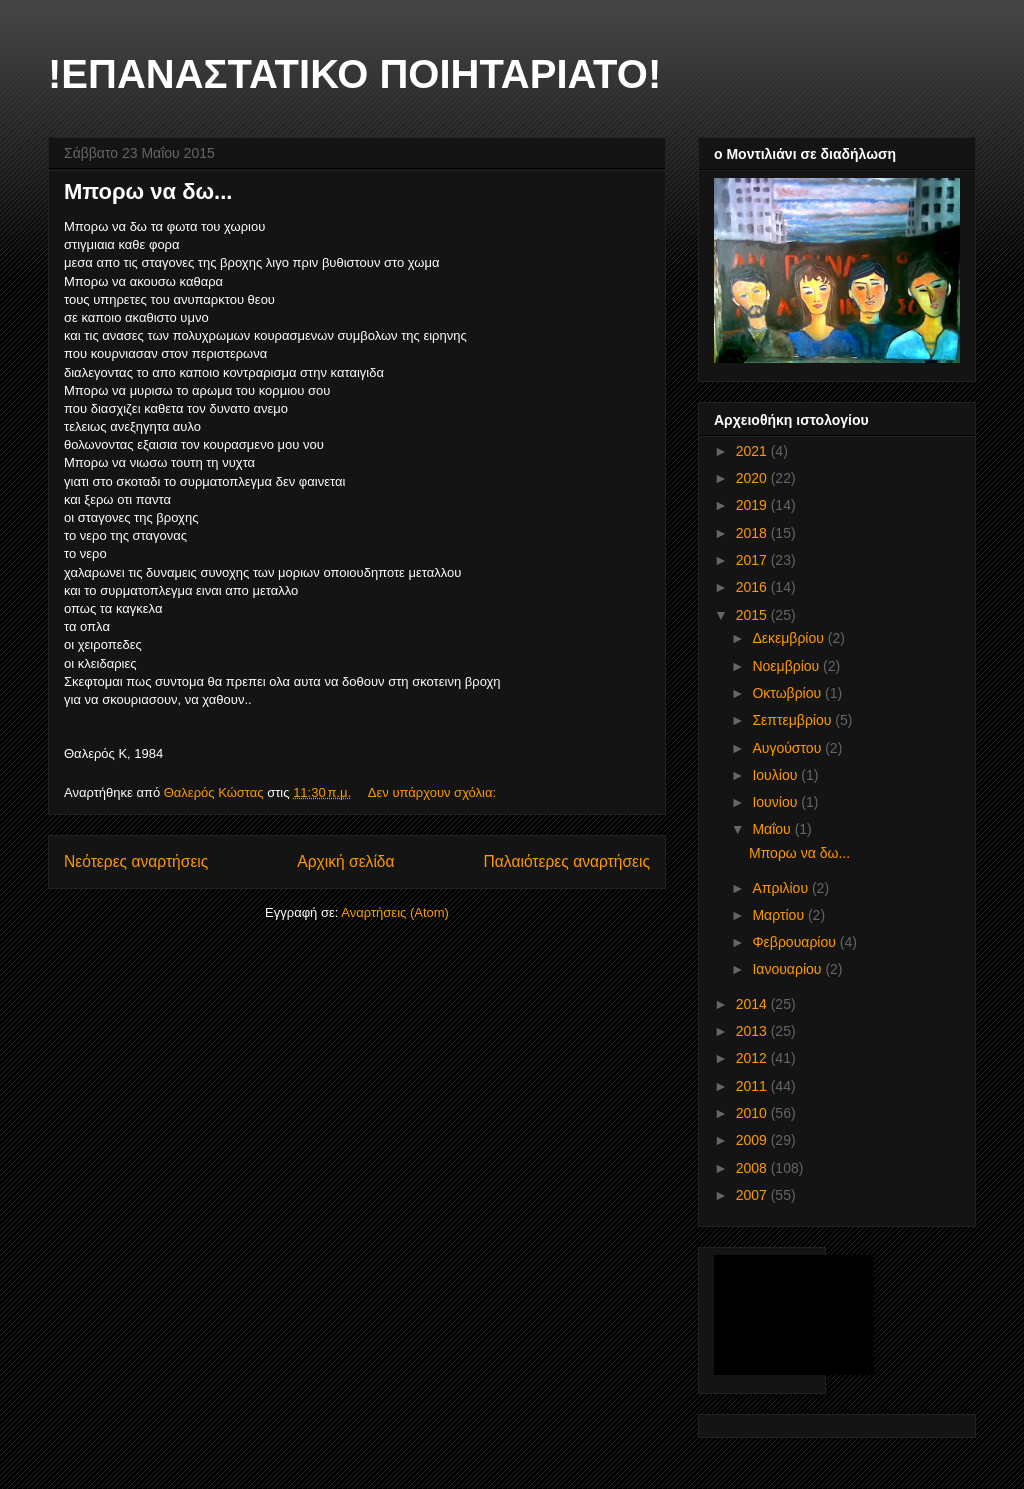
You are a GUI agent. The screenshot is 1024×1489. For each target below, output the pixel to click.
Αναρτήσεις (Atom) (395, 912)
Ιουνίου (776, 802)
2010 (753, 1113)
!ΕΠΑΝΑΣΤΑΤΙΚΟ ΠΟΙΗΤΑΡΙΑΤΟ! (354, 74)
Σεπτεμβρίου (793, 720)
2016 (753, 587)
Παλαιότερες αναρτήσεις (567, 861)
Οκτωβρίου (788, 693)
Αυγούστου (788, 748)
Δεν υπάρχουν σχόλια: (434, 792)
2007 (753, 1195)
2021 (753, 451)
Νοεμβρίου (787, 666)
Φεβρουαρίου (795, 942)
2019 (753, 505)
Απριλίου (782, 888)
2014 (753, 1004)
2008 (753, 1168)
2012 (753, 1058)
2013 (753, 1031)
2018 (753, 533)
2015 (753, 615)
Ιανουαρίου (788, 969)
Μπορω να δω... (148, 191)
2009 (753, 1140)
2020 (753, 478)
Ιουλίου (776, 775)
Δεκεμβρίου (789, 638)
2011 (753, 1086)
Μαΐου (773, 829)
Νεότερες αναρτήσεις (136, 861)
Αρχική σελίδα (345, 861)
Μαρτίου (780, 915)
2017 (753, 560)
